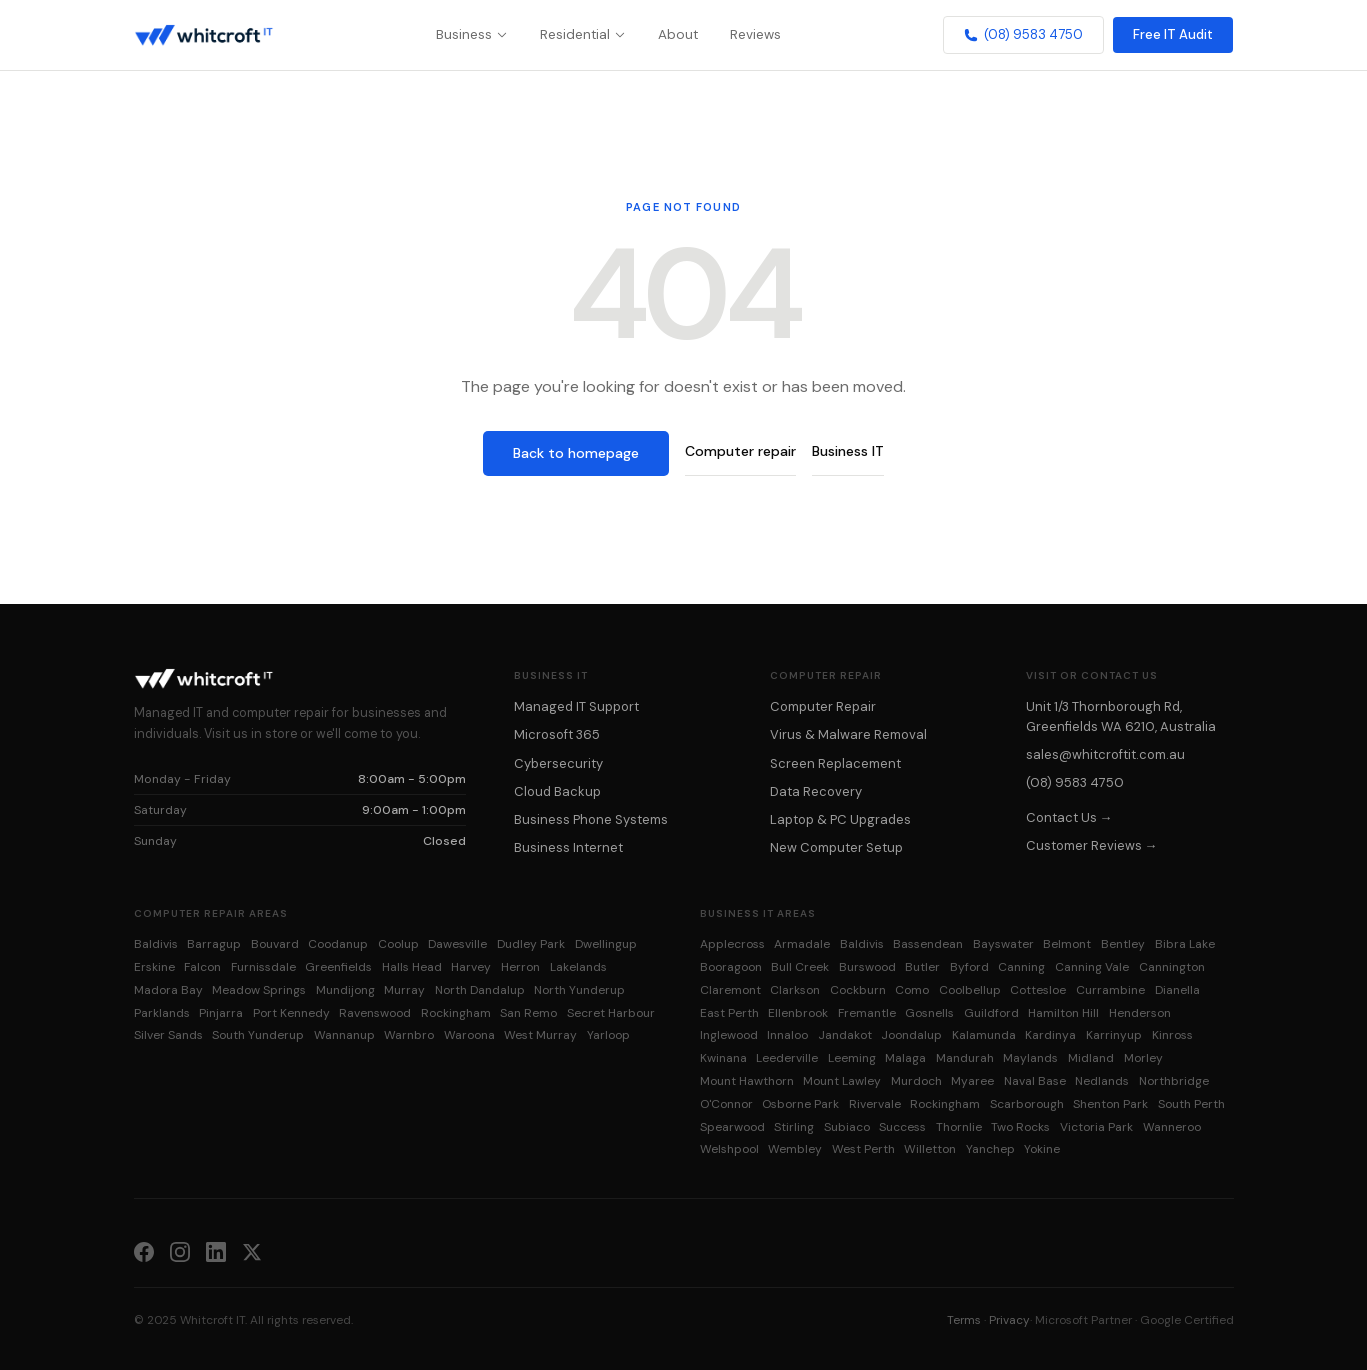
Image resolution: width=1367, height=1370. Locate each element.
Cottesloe (1038, 990)
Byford (969, 967)
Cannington (1172, 967)
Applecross (732, 944)
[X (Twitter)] (252, 1251)
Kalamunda (984, 1035)
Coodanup (338, 944)
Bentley (1123, 944)
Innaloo (787, 1035)
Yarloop (608, 1035)
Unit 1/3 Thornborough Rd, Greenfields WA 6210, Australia (1121, 716)
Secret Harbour (611, 1013)
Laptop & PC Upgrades (840, 819)
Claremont (730, 990)
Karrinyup (1114, 1035)
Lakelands (578, 967)
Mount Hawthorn (747, 1081)
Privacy (1009, 1320)
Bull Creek (800, 967)
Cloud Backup (557, 791)
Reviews (755, 34)
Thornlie (959, 1127)
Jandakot (845, 1035)
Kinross (1172, 1035)
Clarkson (795, 990)
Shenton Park (1110, 1104)
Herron (520, 967)
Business (472, 34)
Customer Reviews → (1092, 845)
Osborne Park (800, 1104)
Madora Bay (168, 990)
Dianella (1177, 990)
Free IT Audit (1173, 34)
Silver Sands (168, 1035)
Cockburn (858, 990)
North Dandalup (480, 990)
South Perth (1191, 1104)
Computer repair (740, 451)
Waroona (469, 1035)
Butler (922, 967)
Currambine (1110, 990)
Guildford (991, 1013)
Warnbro (409, 1035)
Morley (1143, 1058)
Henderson (1140, 1013)
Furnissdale (263, 967)
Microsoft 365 (557, 734)
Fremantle (867, 1013)
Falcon (202, 967)
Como (912, 990)
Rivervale (875, 1104)
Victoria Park (1096, 1127)
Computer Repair (823, 706)
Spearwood (732, 1127)
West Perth (863, 1149)
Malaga (905, 1058)
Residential (583, 34)
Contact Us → (1069, 817)
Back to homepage (576, 453)
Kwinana (723, 1058)
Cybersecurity (558, 763)
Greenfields (338, 967)
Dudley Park (531, 944)
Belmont (1067, 944)
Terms (964, 1320)
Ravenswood (375, 1013)
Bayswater (1003, 944)
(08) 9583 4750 (1023, 34)
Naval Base (1035, 1081)
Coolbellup (970, 990)
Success (902, 1127)
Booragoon (731, 967)
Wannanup (344, 1035)
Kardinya (1050, 1035)
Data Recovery (816, 791)
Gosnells (929, 1013)
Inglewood (729, 1035)
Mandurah (965, 1058)
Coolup (398, 944)
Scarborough (1027, 1104)
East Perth (729, 1013)
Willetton (930, 1149)
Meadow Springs (259, 990)
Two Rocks (1020, 1127)
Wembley (795, 1149)
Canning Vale (1092, 967)
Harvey (471, 967)
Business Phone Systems (591, 819)
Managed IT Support (576, 706)
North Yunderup (579, 990)
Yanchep (990, 1149)
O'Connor (726, 1104)
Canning (1021, 967)
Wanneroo (1172, 1127)
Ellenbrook (798, 1013)
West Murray (540, 1035)
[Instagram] (180, 1251)
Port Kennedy (291, 1013)
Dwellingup (606, 944)
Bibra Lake (1185, 944)
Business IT (848, 451)
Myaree (972, 1081)
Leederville (787, 1058)
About (678, 34)
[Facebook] (144, 1251)
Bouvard (275, 944)
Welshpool (729, 1149)
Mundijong (345, 990)
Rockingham (456, 1013)
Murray (404, 990)
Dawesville (457, 944)
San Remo (528, 1013)
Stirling (794, 1127)
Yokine (1042, 1149)
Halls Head (412, 967)
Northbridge (1174, 1081)
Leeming (852, 1058)
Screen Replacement (835, 763)
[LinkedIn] (216, 1251)
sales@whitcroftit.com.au (1105, 754)
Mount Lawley (842, 1081)
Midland (1091, 1058)
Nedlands (1102, 1081)
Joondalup (911, 1035)
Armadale (802, 944)
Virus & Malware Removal (848, 734)
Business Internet (568, 847)
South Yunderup (258, 1035)
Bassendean (928, 944)
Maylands (1030, 1058)
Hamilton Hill (1063, 1013)
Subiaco (847, 1127)
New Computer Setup (836, 847)
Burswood (867, 967)
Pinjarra (221, 1013)
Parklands (162, 1013)
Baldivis (156, 944)
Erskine (154, 967)
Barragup (214, 944)
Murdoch (916, 1081)
